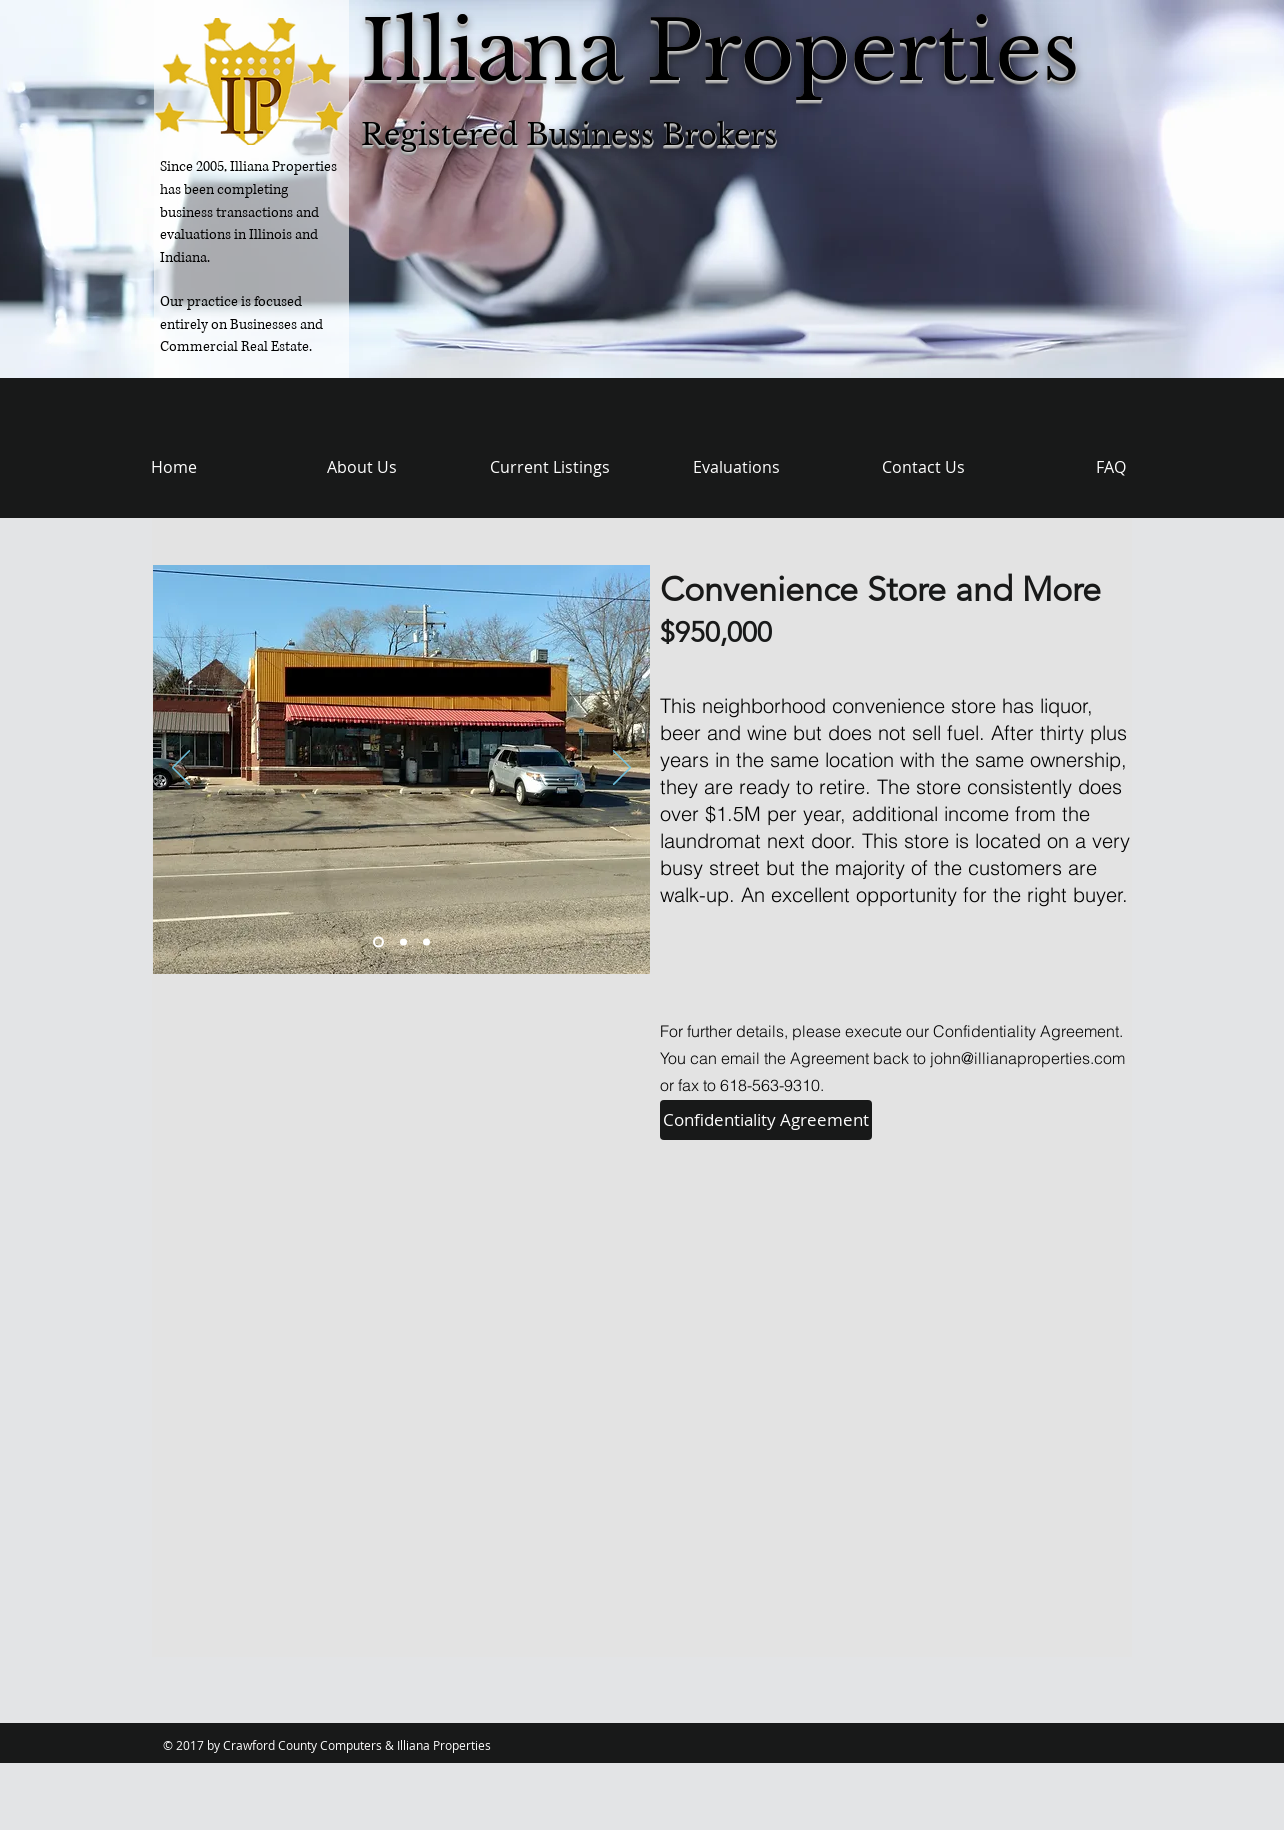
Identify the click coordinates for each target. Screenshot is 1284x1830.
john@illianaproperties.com (1027, 1058)
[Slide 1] (378, 942)
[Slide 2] (403, 942)
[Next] (622, 769)
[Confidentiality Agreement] (766, 1120)
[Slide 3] (426, 942)
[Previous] (181, 769)
